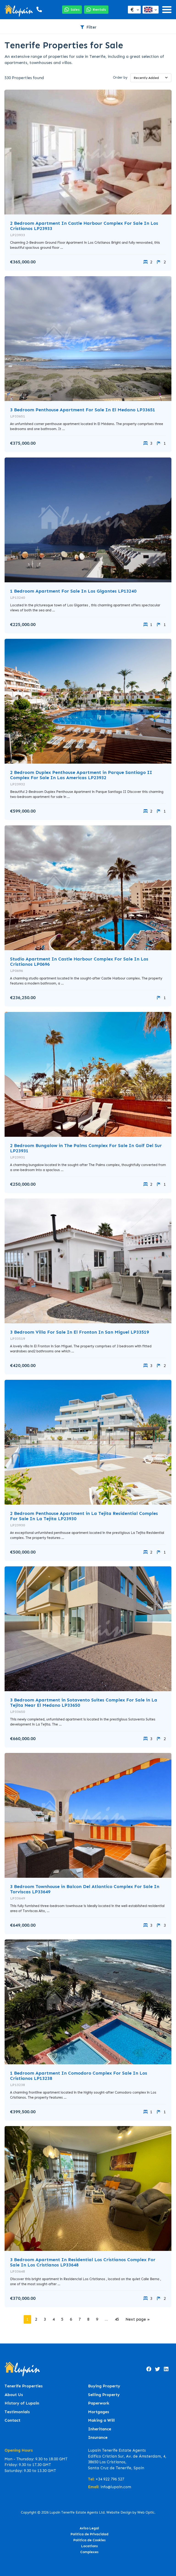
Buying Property (104, 2386)
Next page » (138, 2319)
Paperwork (98, 2403)
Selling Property (104, 2394)
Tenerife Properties (24, 2386)
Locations (89, 2546)
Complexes (89, 2552)
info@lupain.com (115, 2487)
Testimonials (17, 2412)
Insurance (97, 2437)
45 (117, 2319)
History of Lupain (22, 2403)
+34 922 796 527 (110, 2479)
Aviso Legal (89, 2528)
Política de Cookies (89, 2540)
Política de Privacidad (89, 2534)
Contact (12, 2420)
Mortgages (98, 2412)
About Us (14, 2394)
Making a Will (101, 2420)
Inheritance (99, 2429)
